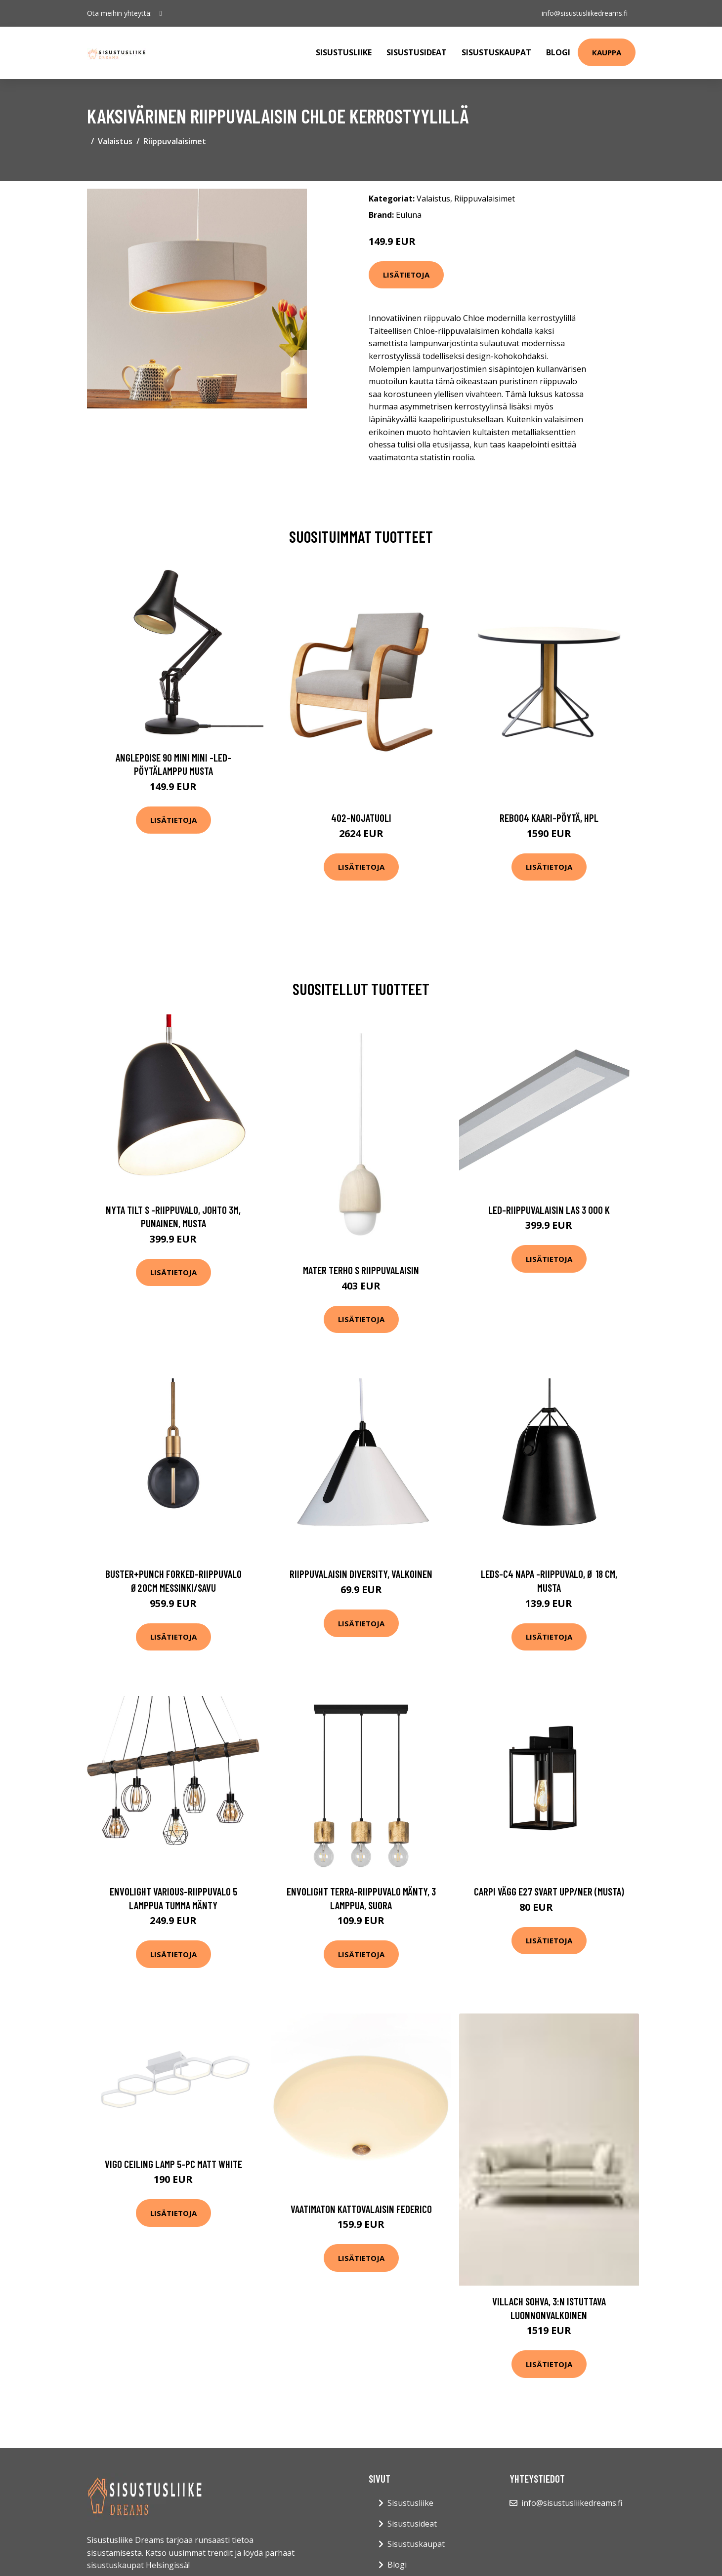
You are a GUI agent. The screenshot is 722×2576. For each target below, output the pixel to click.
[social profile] (161, 13)
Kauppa (606, 52)
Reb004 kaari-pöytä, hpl (549, 817)
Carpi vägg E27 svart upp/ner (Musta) (549, 1891)
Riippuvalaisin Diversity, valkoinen (361, 1574)
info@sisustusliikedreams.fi (585, 13)
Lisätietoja (406, 275)
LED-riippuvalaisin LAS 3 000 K (549, 1210)
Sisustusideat (416, 52)
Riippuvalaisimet (174, 141)
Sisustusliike (344, 52)
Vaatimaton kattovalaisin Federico (361, 2209)
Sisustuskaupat (496, 52)
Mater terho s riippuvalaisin (361, 1270)
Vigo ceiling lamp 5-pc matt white (173, 2164)
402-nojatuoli (361, 817)
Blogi (558, 52)
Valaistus (115, 141)
